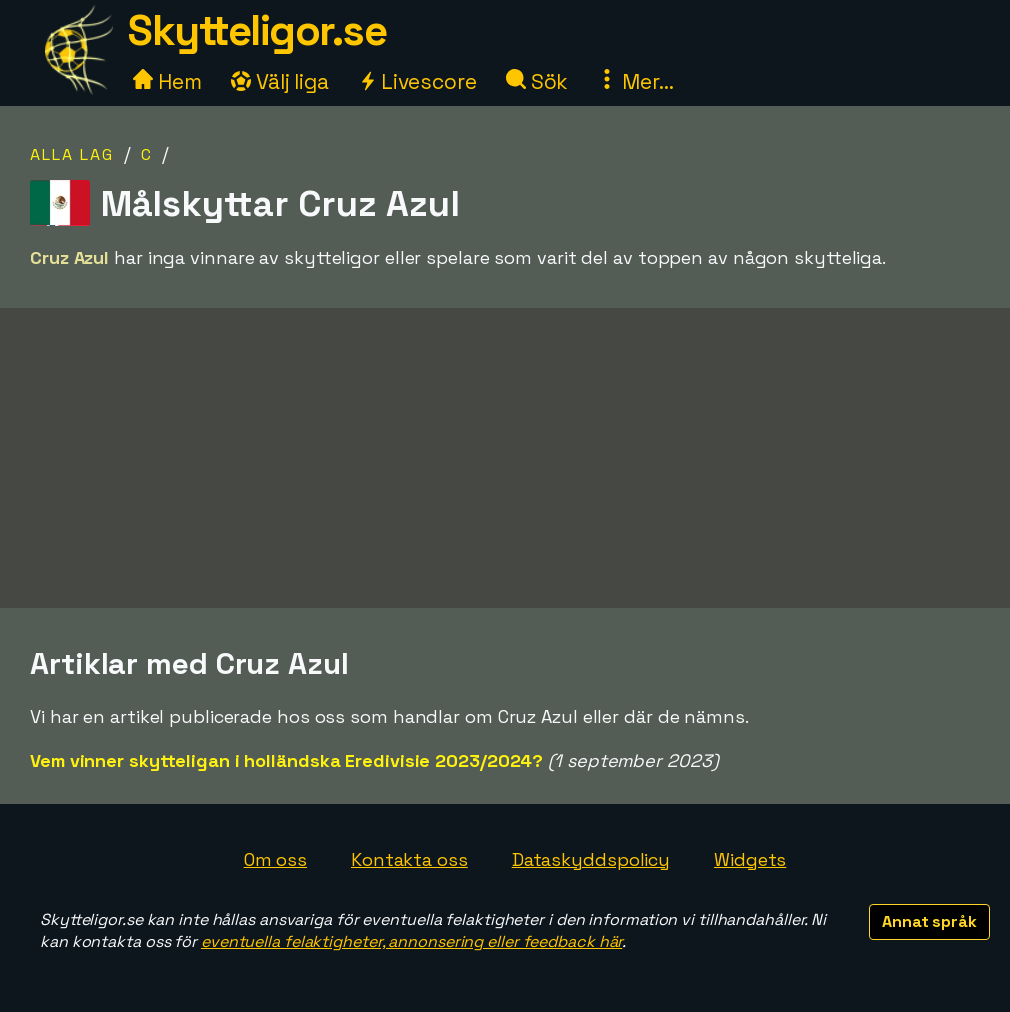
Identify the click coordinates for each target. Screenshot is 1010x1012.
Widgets (750, 859)
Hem (167, 81)
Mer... (635, 81)
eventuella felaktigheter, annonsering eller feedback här (411, 941)
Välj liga (280, 81)
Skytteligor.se (257, 30)
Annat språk (929, 921)
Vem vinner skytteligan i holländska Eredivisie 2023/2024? (286, 760)
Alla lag (72, 154)
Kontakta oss (409, 859)
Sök (537, 81)
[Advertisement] (505, 458)
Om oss (275, 859)
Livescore (417, 81)
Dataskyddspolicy (591, 859)
